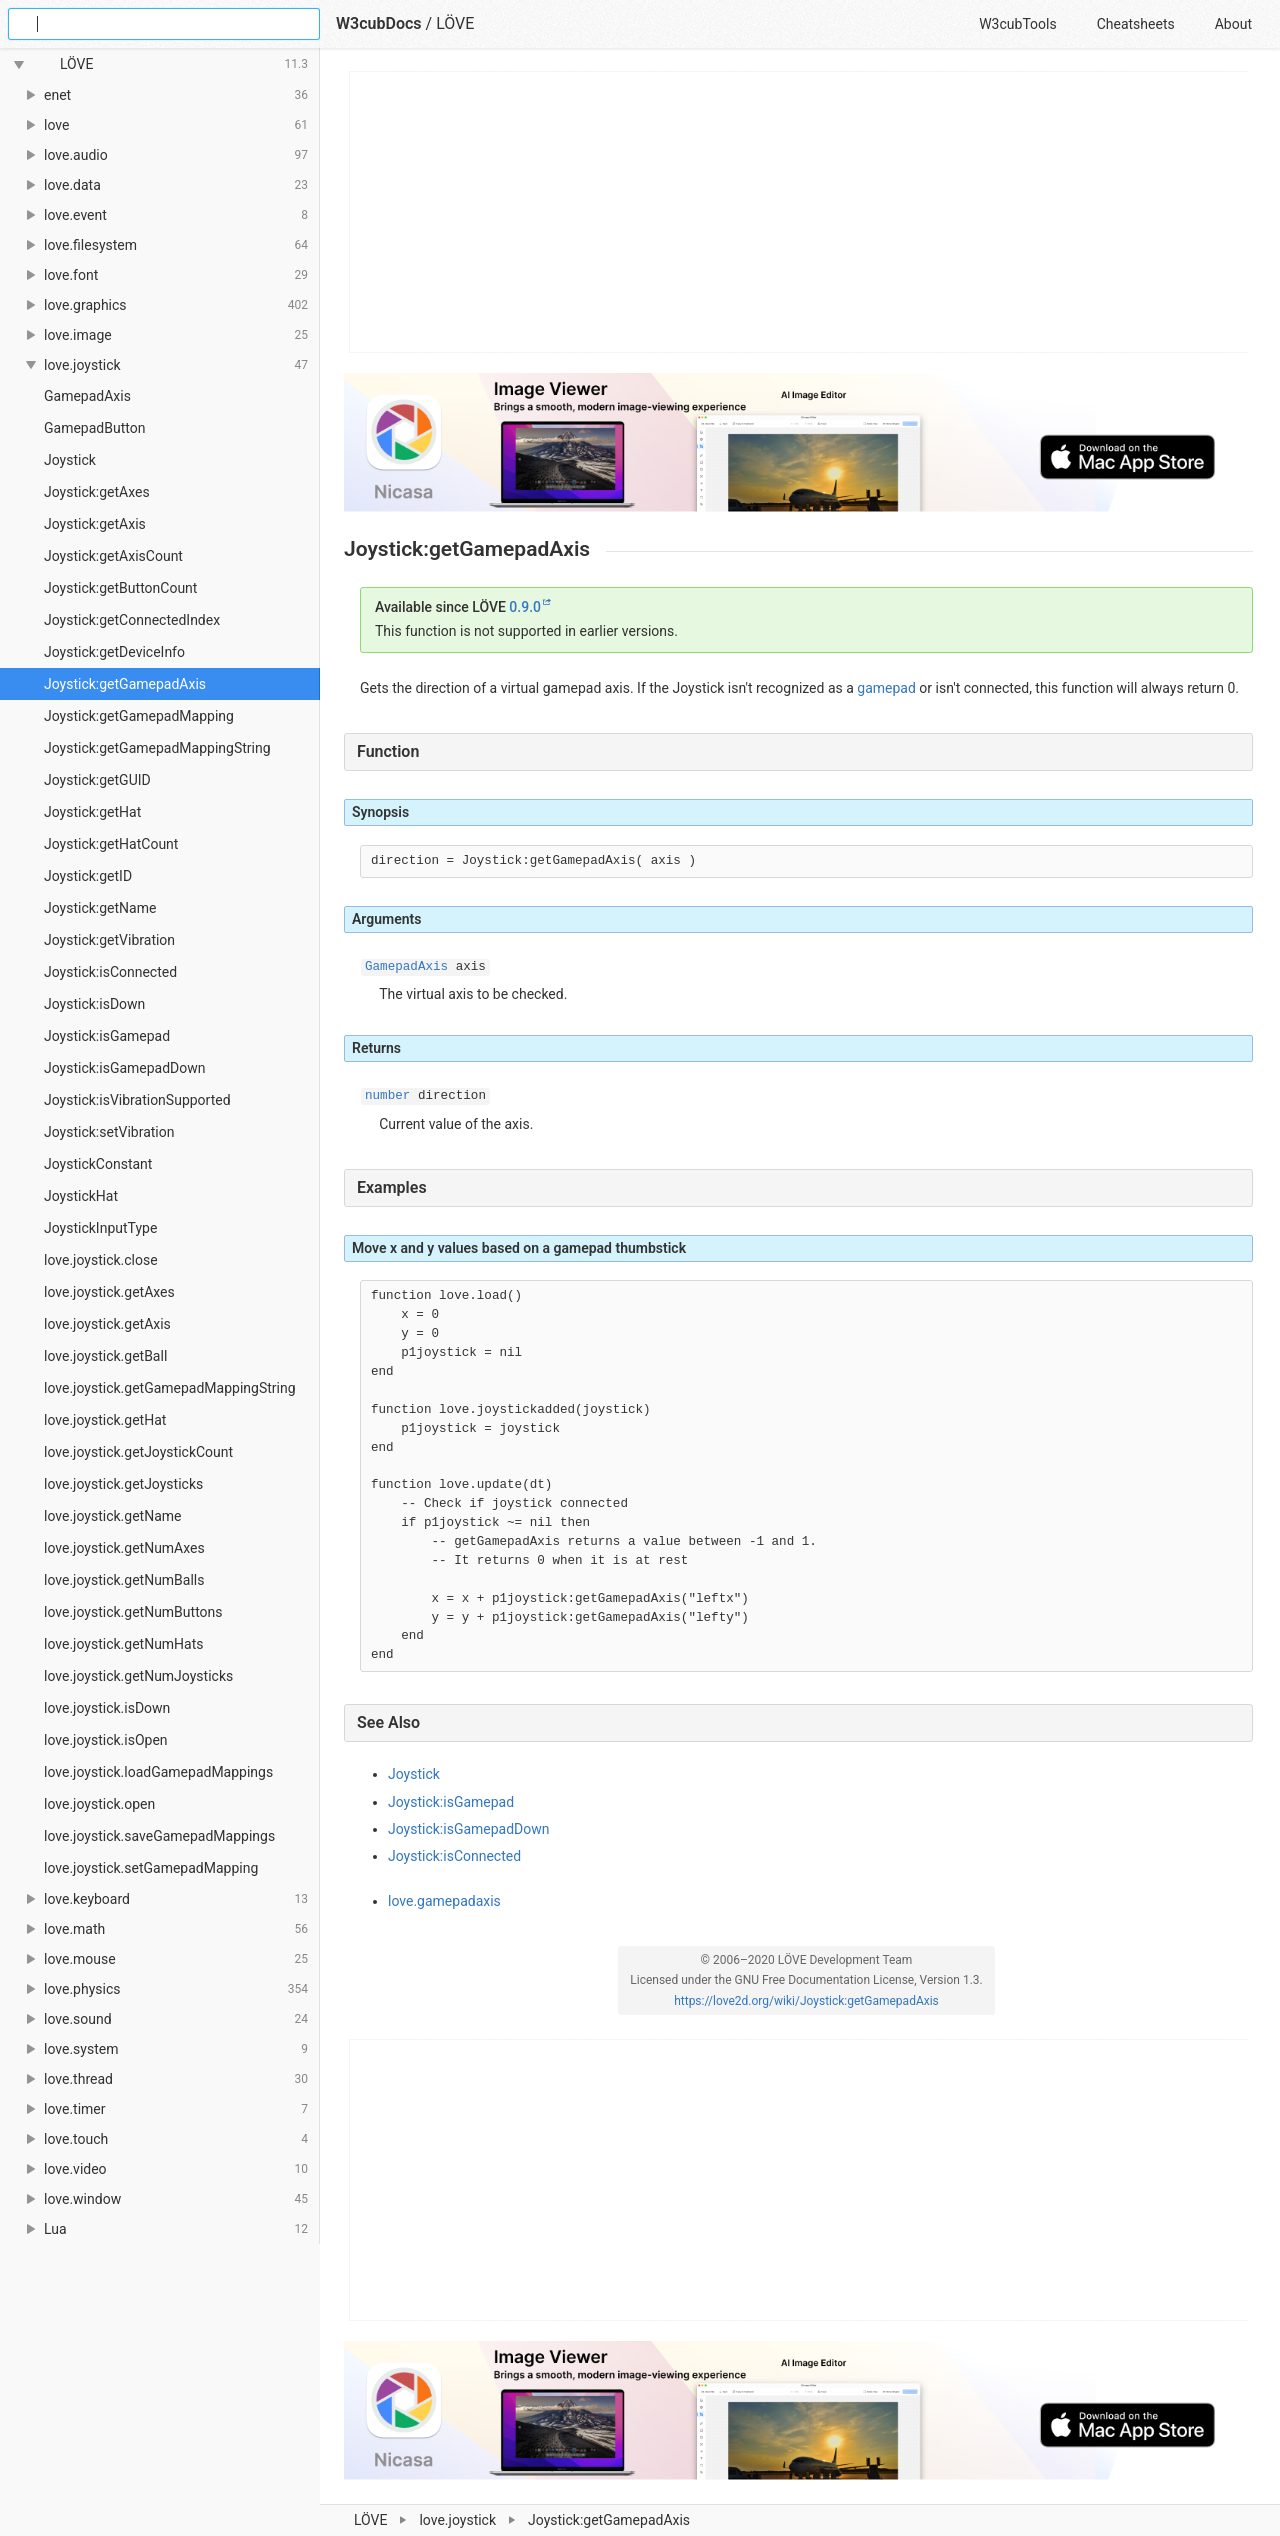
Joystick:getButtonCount (120, 588)
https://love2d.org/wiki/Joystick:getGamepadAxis (806, 2001)
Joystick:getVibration (109, 940)
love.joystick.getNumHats (124, 1644)
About (1233, 24)
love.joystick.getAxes (109, 1292)
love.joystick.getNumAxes (124, 1548)
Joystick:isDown (94, 1004)
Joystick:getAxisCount (113, 556)
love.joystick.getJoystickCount (138, 1452)
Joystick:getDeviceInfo (114, 652)
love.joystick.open (99, 1804)
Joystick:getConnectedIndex (132, 620)
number (387, 1096)
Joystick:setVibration (109, 1132)
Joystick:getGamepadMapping (139, 716)
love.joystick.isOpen (106, 1740)
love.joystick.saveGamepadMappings (159, 1836)
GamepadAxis (87, 396)
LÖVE (455, 23)
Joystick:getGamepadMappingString (157, 748)
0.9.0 (525, 607)
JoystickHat (81, 1196)
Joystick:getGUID (97, 780)
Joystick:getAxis (95, 524)
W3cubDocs (379, 23)
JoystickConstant (98, 1164)
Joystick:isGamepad (107, 1036)
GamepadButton (94, 428)
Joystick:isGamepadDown (125, 1068)
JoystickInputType (100, 1228)
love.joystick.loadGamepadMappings (158, 1772)
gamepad (886, 688)
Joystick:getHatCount (111, 844)
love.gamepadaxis (444, 1901)
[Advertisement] (799, 212)
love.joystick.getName (112, 1516)
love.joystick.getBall (105, 1356)
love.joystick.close (101, 1260)
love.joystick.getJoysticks (123, 1484)
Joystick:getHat (92, 812)
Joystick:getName (100, 908)
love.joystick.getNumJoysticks (138, 1676)
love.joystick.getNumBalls (124, 1580)
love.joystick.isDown (107, 1708)
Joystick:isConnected (110, 972)
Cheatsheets (1136, 24)
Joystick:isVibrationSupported (137, 1100)
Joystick (70, 460)
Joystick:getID (88, 876)
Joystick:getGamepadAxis (125, 684)
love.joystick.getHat (105, 1420)
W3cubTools (1017, 24)
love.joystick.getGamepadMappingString (170, 1388)
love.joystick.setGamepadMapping (151, 1868)
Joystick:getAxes (97, 492)
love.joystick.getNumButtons (133, 1612)
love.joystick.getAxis (107, 1324)
